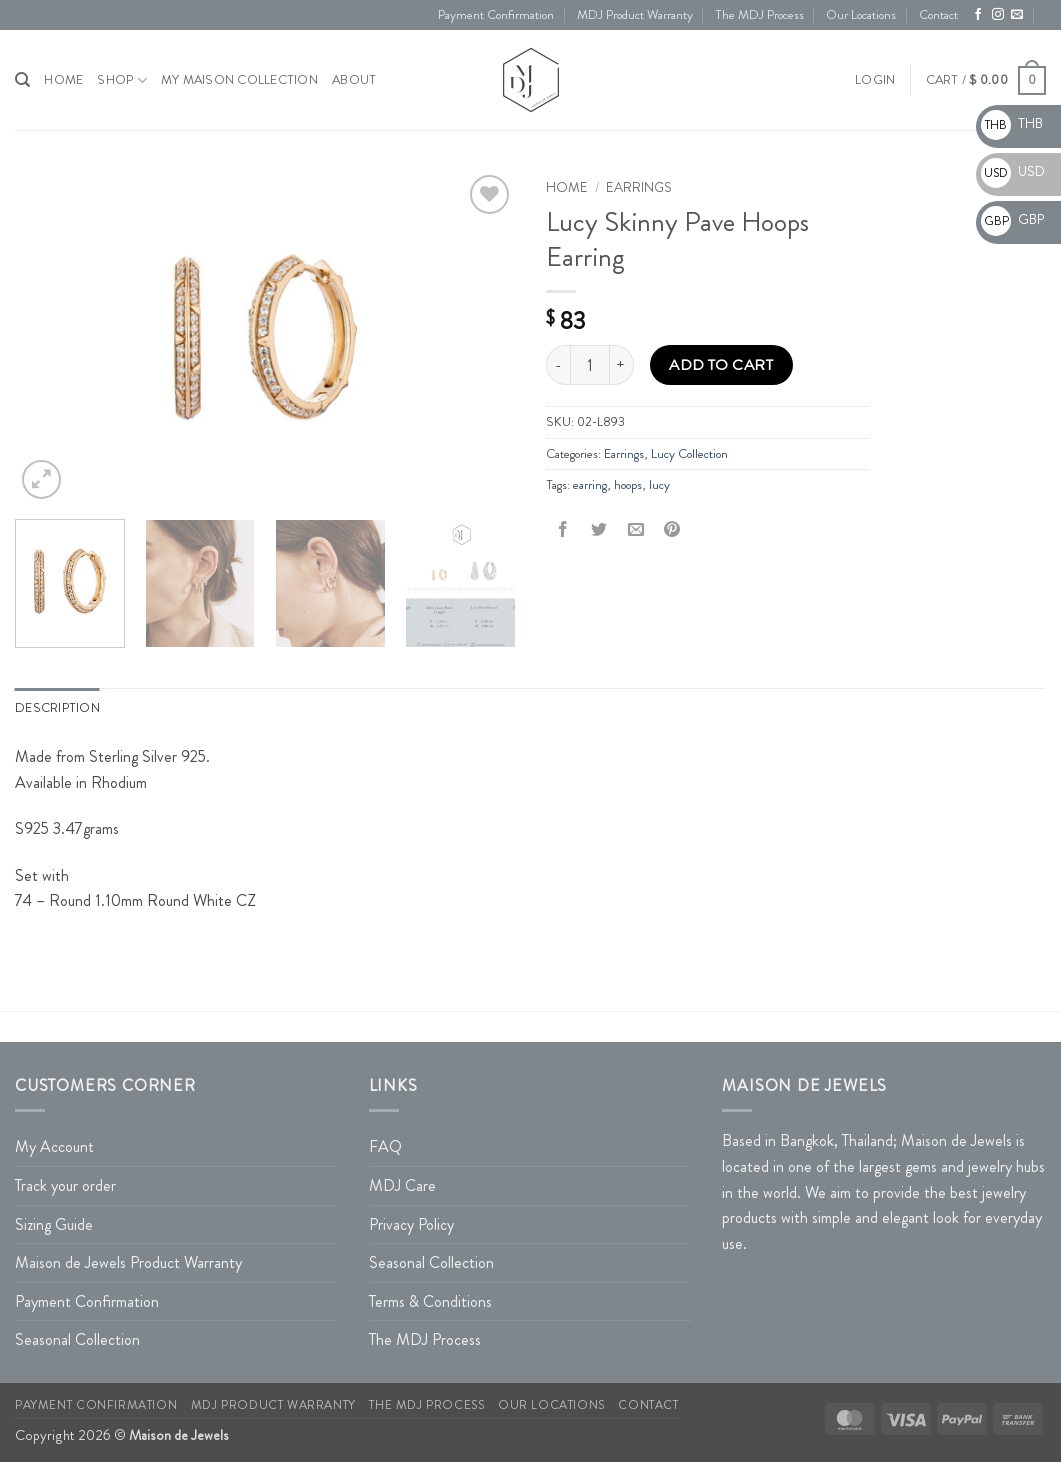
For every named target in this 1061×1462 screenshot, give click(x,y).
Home (567, 187)
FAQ (385, 1146)
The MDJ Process (759, 15)
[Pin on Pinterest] (671, 529)
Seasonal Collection (77, 1339)
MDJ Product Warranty (635, 15)
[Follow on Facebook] (978, 15)
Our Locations (861, 15)
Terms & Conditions (430, 1301)
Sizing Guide (54, 1224)
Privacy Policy (411, 1224)
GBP (1012, 219)
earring (590, 485)
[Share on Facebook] (563, 529)
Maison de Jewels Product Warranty (128, 1262)
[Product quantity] (590, 365)
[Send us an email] (1017, 15)
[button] (875, 80)
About (354, 80)
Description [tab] (57, 708)
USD (1013, 171)
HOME (63, 80)
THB (1012, 123)
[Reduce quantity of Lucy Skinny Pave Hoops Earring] (558, 365)
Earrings (639, 187)
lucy (659, 485)
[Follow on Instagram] (998, 15)
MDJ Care (402, 1185)
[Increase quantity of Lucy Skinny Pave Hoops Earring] (622, 365)
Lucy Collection (689, 454)
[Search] (22, 80)
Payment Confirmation (496, 15)
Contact (938, 15)
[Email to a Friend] (635, 529)
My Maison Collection (239, 80)
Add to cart (721, 365)
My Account (54, 1146)
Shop (121, 80)
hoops (628, 485)
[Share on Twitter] (599, 529)
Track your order (65, 1185)
